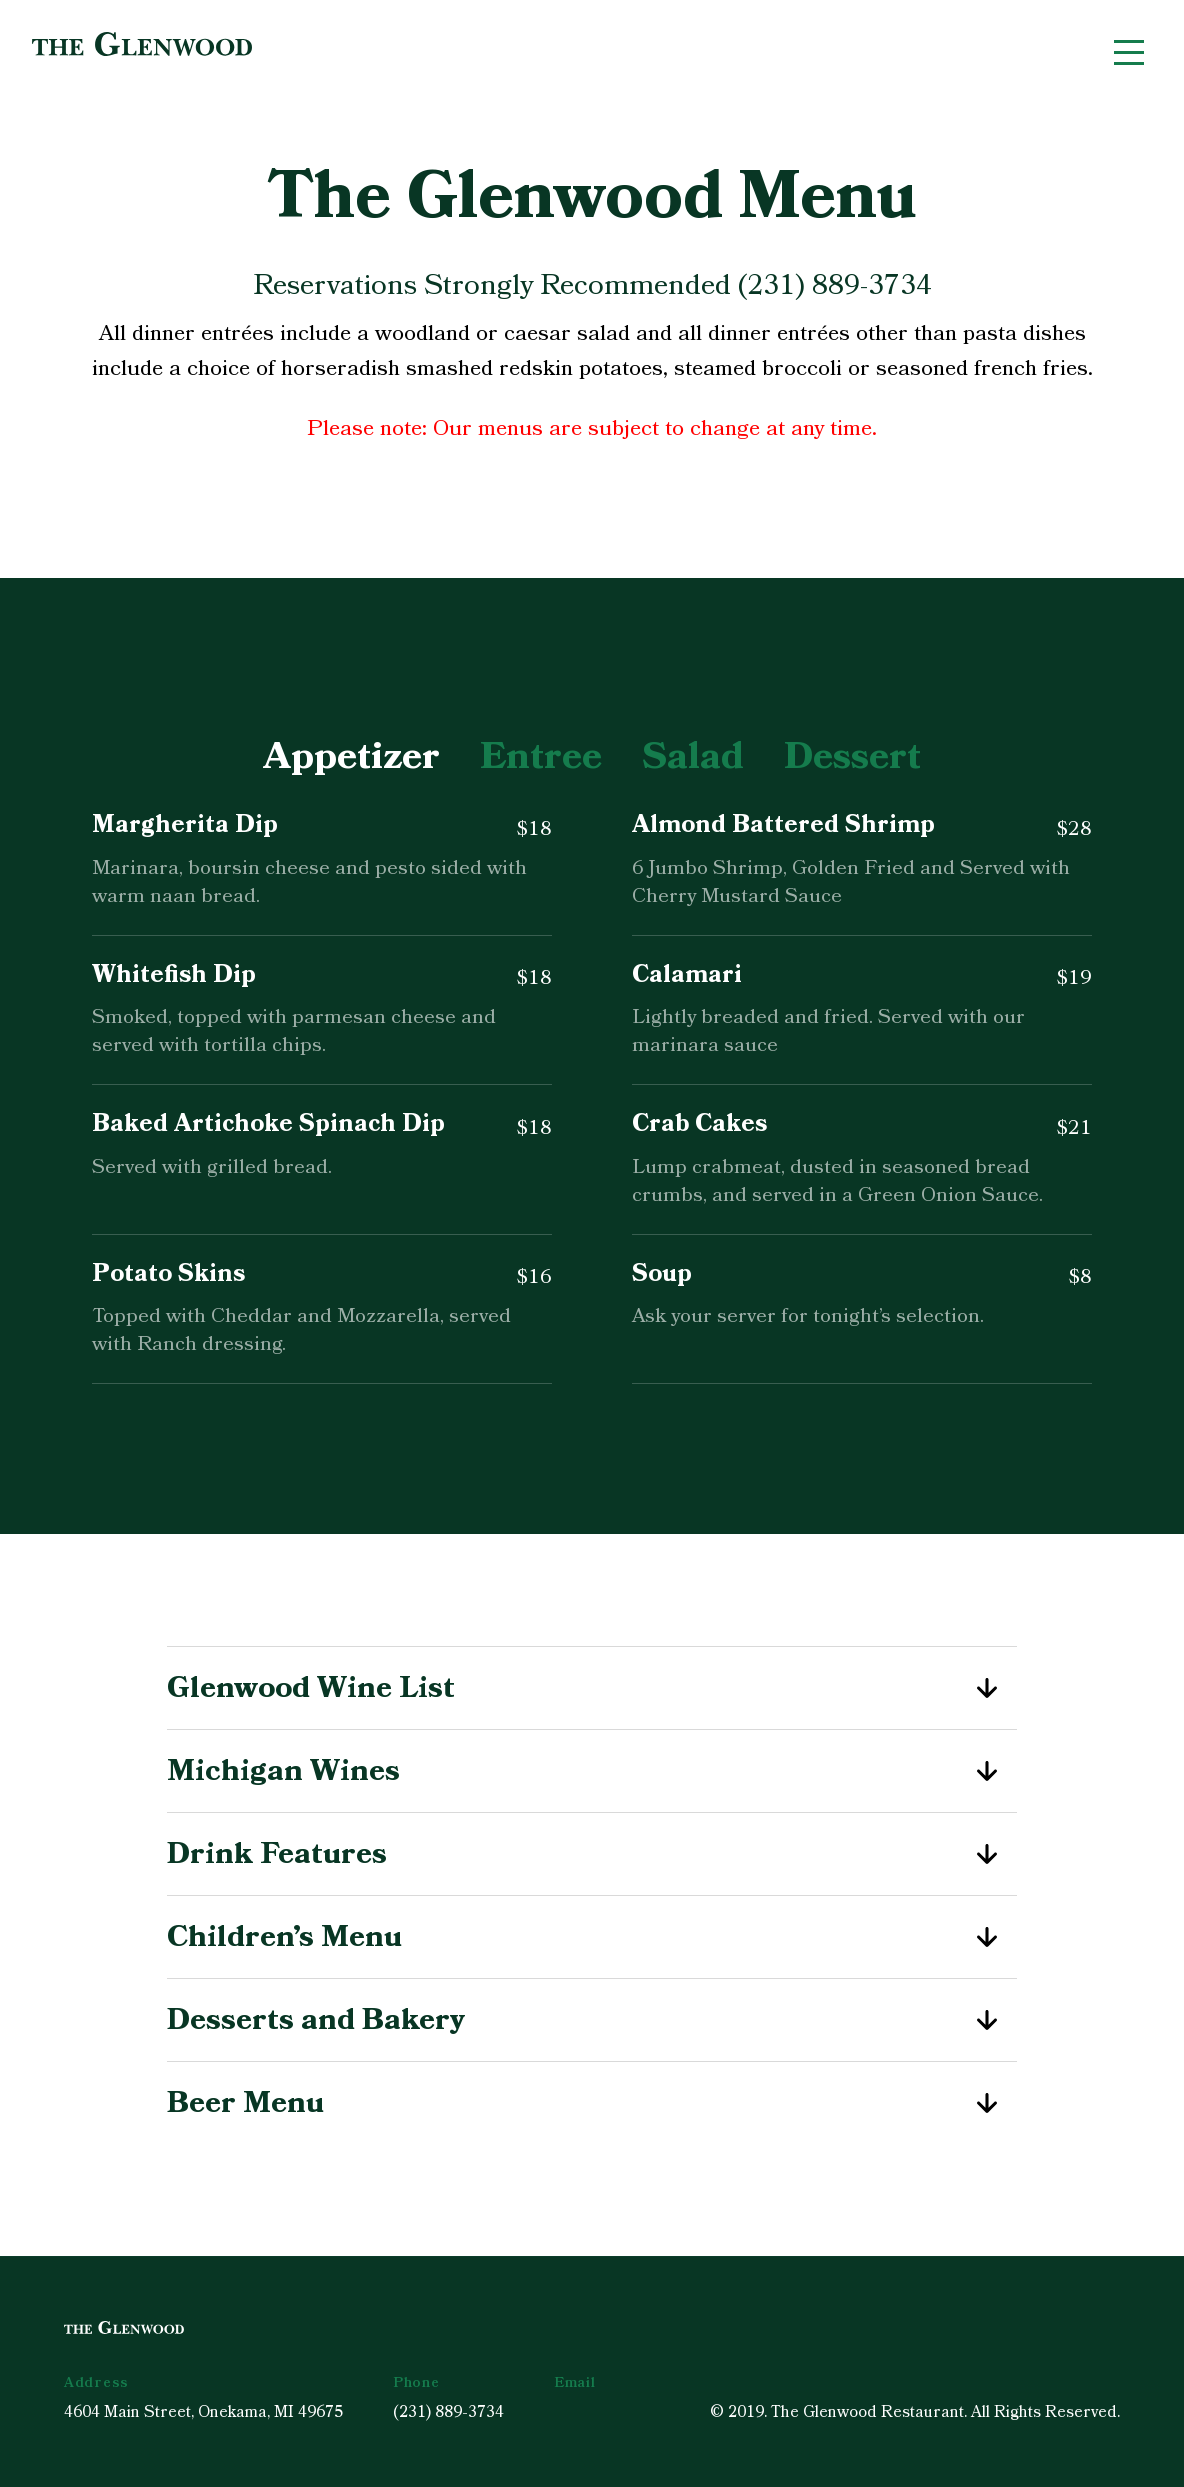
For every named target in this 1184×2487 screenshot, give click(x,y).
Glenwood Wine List (592, 1688)
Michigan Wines (592, 1771)
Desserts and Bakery (592, 2020)
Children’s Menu (592, 1937)
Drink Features (592, 1854)
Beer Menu (592, 2103)
